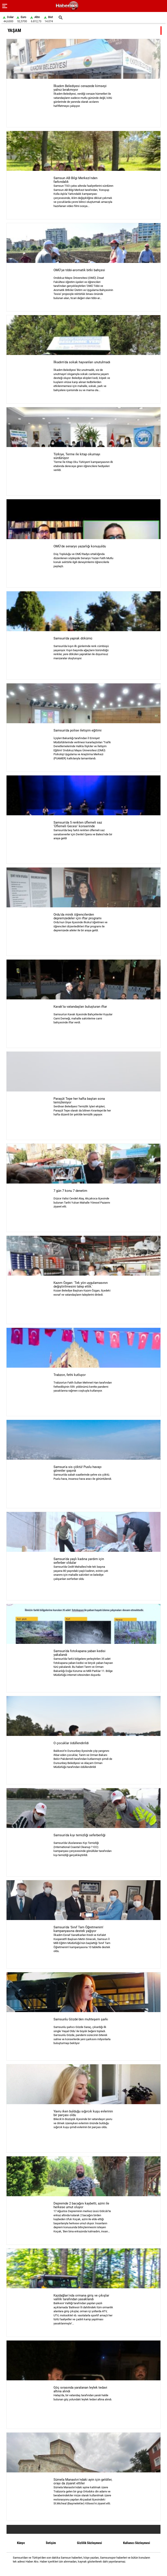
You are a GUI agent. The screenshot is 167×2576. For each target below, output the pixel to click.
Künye (21, 2543)
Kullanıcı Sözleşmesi (136, 2543)
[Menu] (5, 6)
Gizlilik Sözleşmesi (89, 2543)
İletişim (51, 2543)
